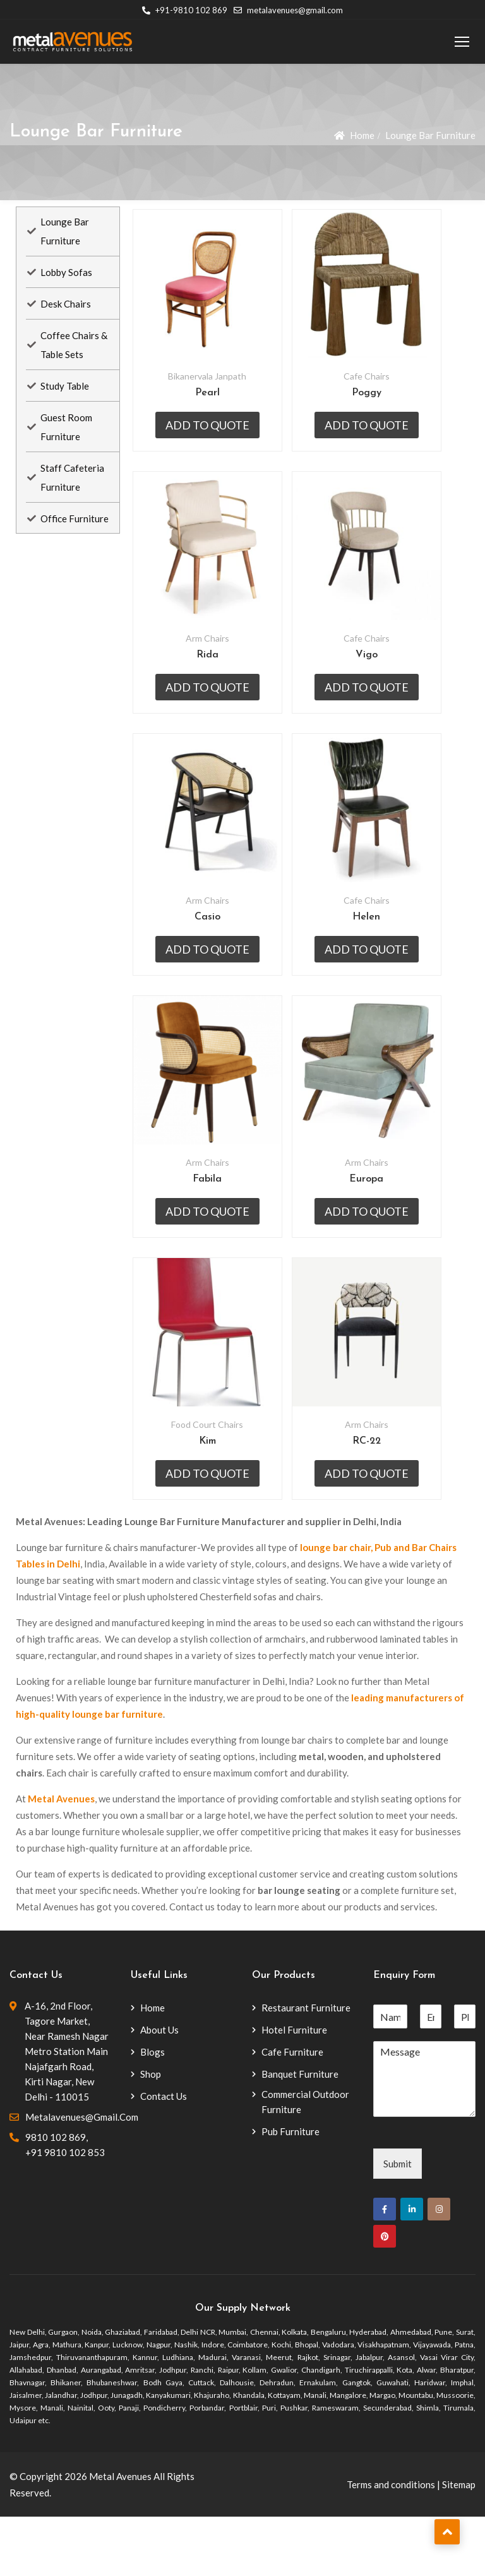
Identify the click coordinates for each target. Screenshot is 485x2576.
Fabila (213, 1226)
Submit (397, 2223)
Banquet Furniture (299, 2133)
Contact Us (163, 2155)
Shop (150, 2133)
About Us (159, 2089)
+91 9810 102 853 (65, 2211)
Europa (385, 1226)
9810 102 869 (55, 2196)
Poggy (385, 403)
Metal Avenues (61, 1858)
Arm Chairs (213, 660)
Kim (213, 1500)
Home (362, 135)
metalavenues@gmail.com (288, 10)
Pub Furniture (290, 2190)
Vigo (385, 677)
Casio (213, 952)
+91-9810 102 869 (184, 10)
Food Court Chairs (213, 1483)
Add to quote (213, 435)
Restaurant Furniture (305, 2067)
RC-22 (385, 1500)
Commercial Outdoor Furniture (305, 2161)
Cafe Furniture (292, 2111)
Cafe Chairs (385, 386)
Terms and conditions (391, 2543)
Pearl (213, 403)
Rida (213, 677)
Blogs (152, 2111)
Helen (385, 952)
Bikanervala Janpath (213, 386)
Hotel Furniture (294, 2089)
